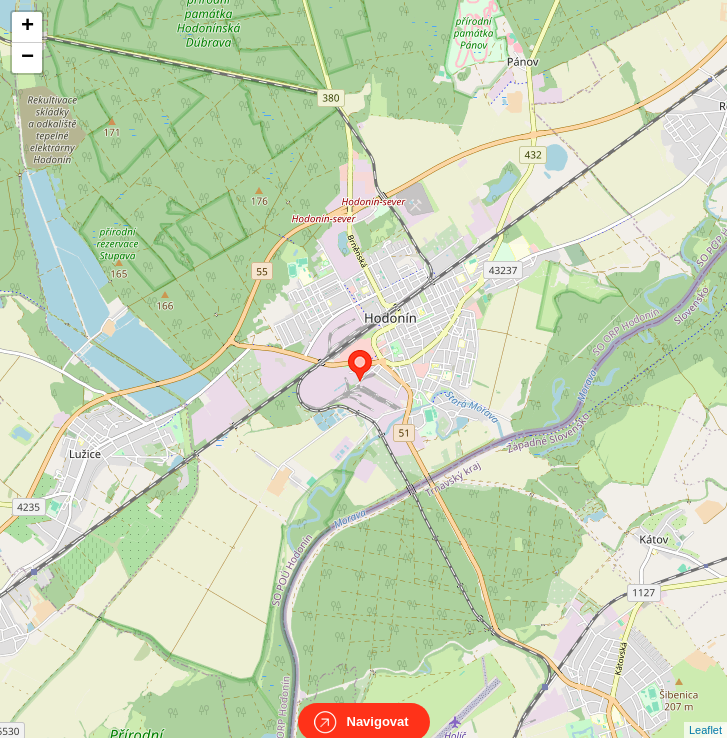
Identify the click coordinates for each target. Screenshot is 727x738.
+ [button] (27, 27)
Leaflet (705, 712)
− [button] (27, 58)
